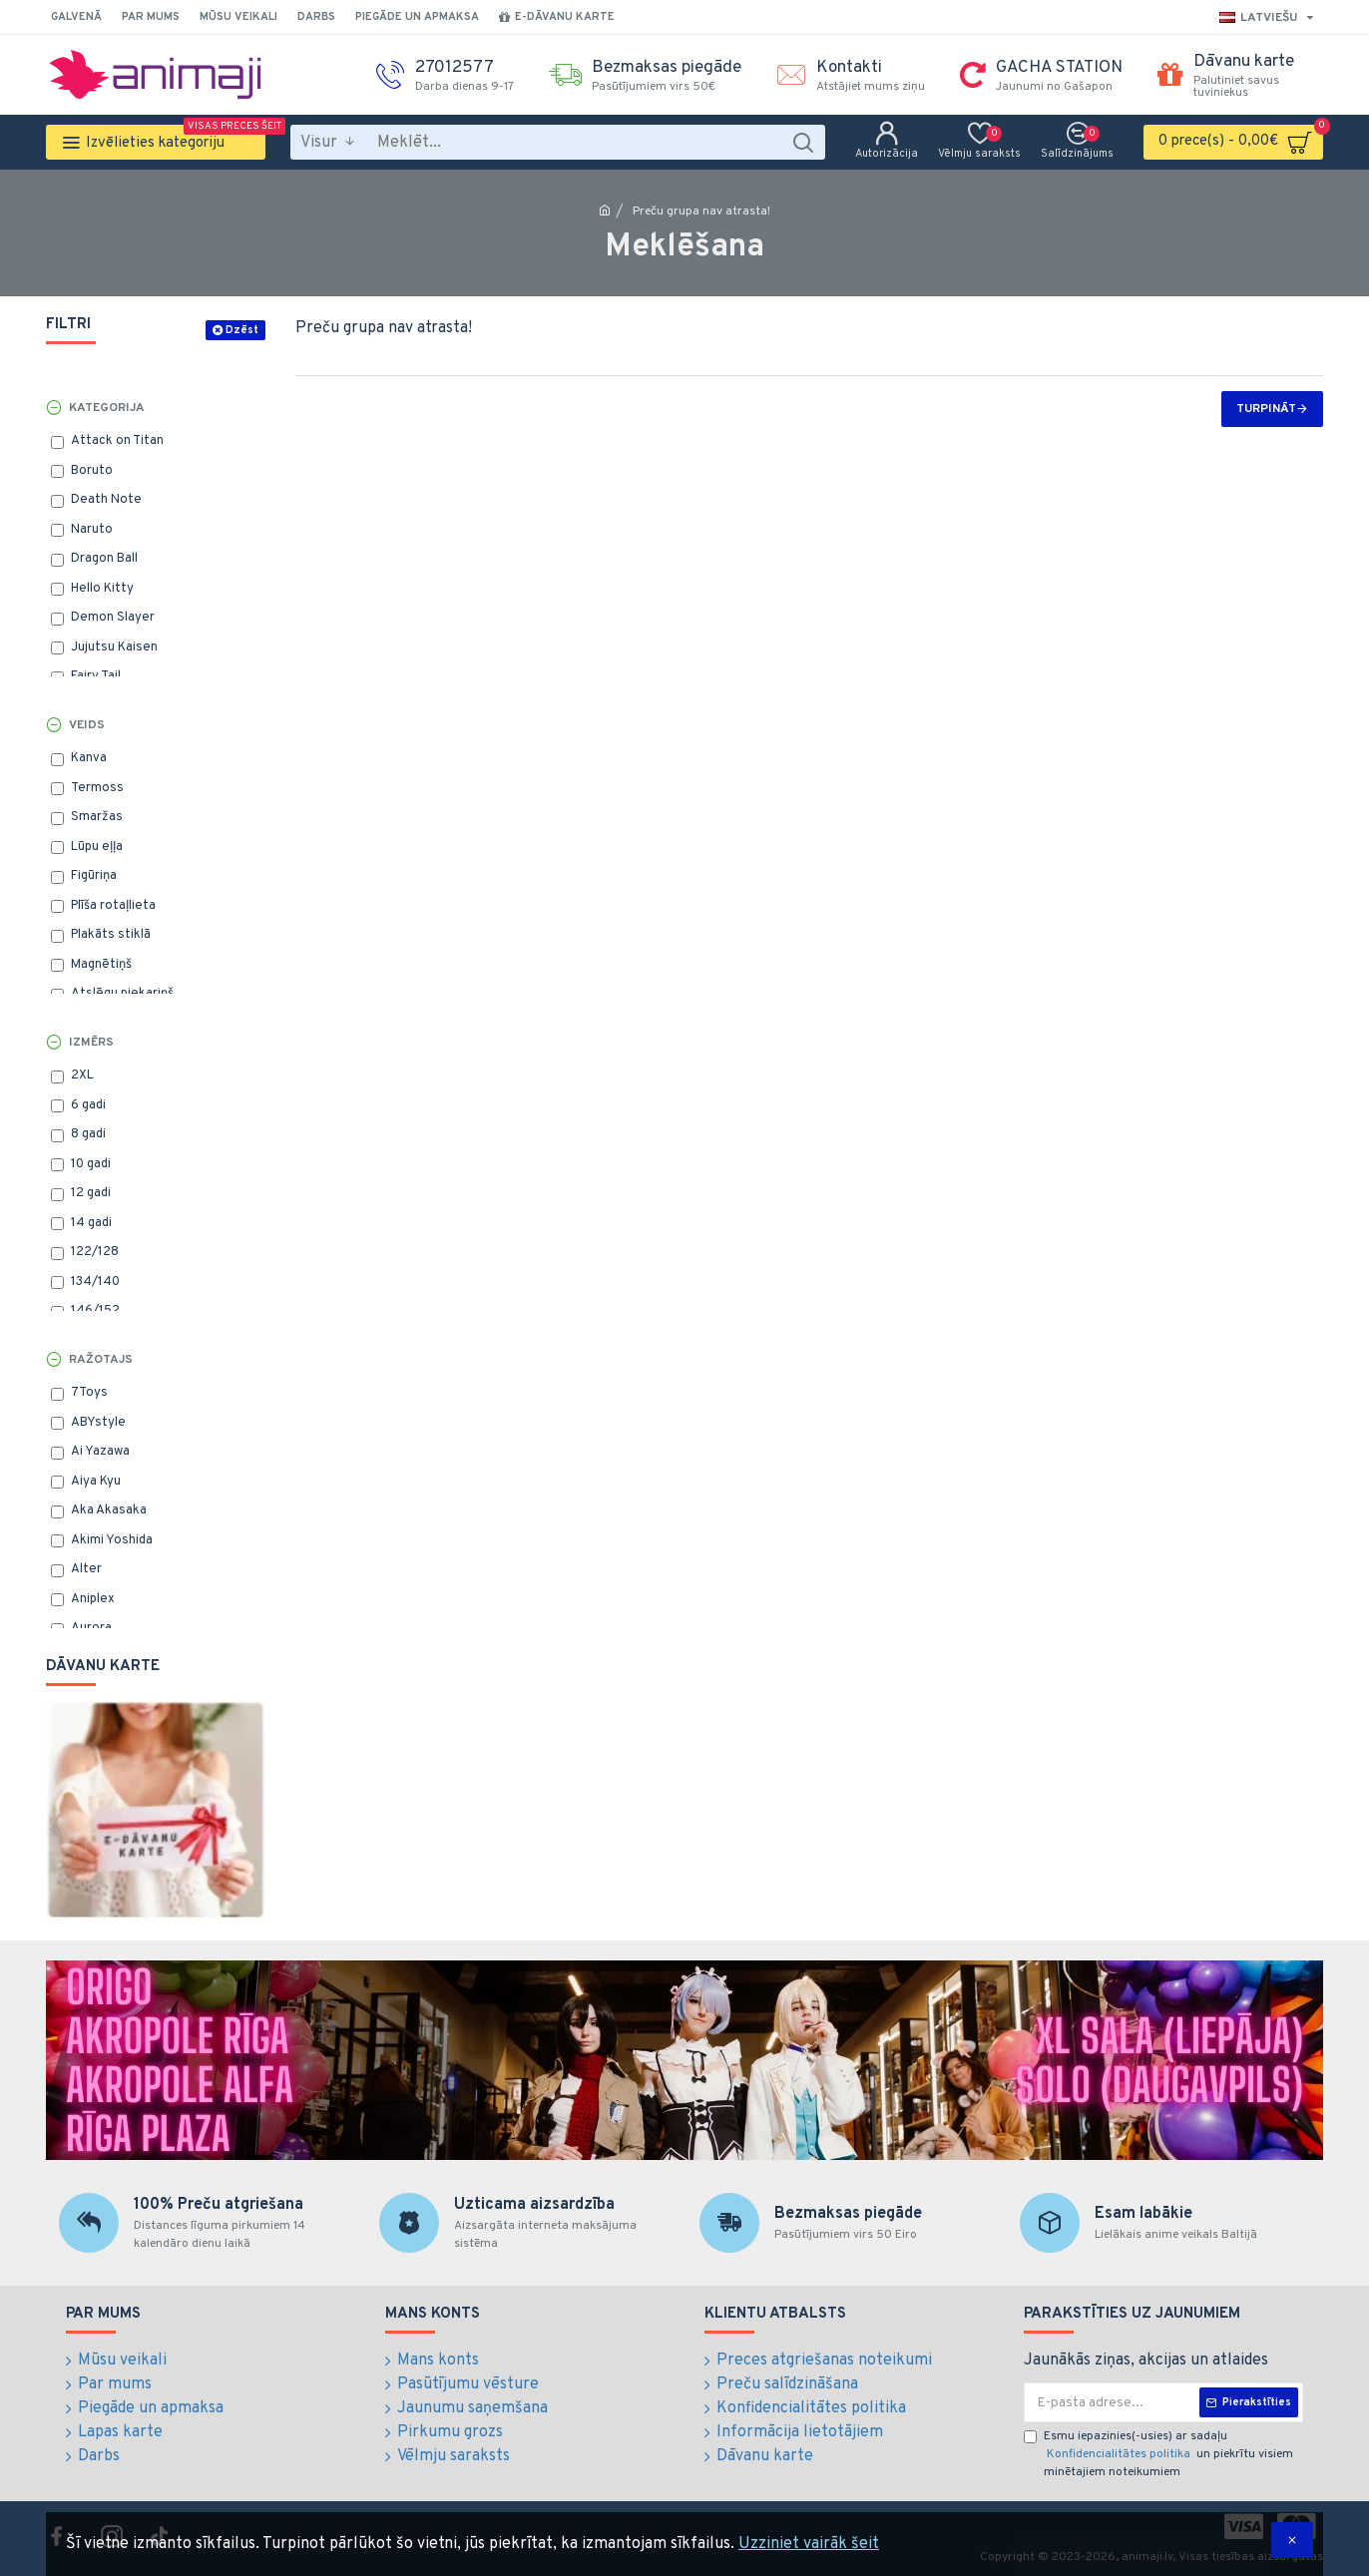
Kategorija (107, 408)
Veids (87, 725)
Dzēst (242, 330)
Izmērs (91, 1043)
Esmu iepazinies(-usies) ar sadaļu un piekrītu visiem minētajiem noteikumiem (1158, 2454)
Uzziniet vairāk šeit (808, 2544)
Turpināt (1266, 409)
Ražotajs (101, 1360)
